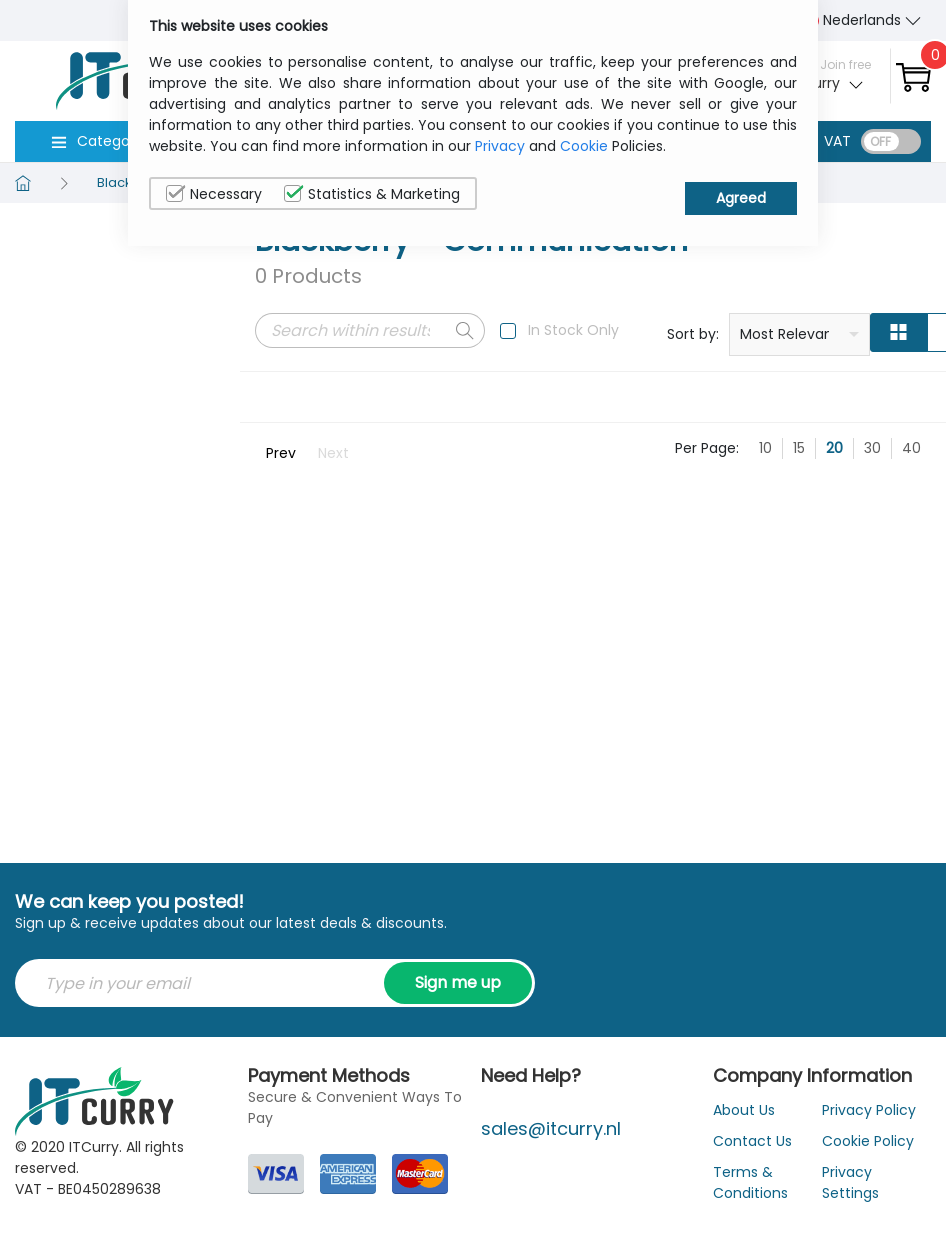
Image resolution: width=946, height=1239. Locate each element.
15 (799, 448)
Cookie (584, 146)
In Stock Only (573, 330)
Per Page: (707, 448)
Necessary (214, 194)
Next (333, 453)
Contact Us (752, 1141)
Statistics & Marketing (372, 194)
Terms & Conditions (750, 1182)
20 (834, 448)
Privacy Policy (869, 1110)
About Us (744, 1110)
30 (872, 448)
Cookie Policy (868, 1141)
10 (765, 448)
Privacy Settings (850, 1182)
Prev (281, 453)
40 (911, 448)
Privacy (500, 146)
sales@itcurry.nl (551, 1128)
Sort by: (693, 334)
